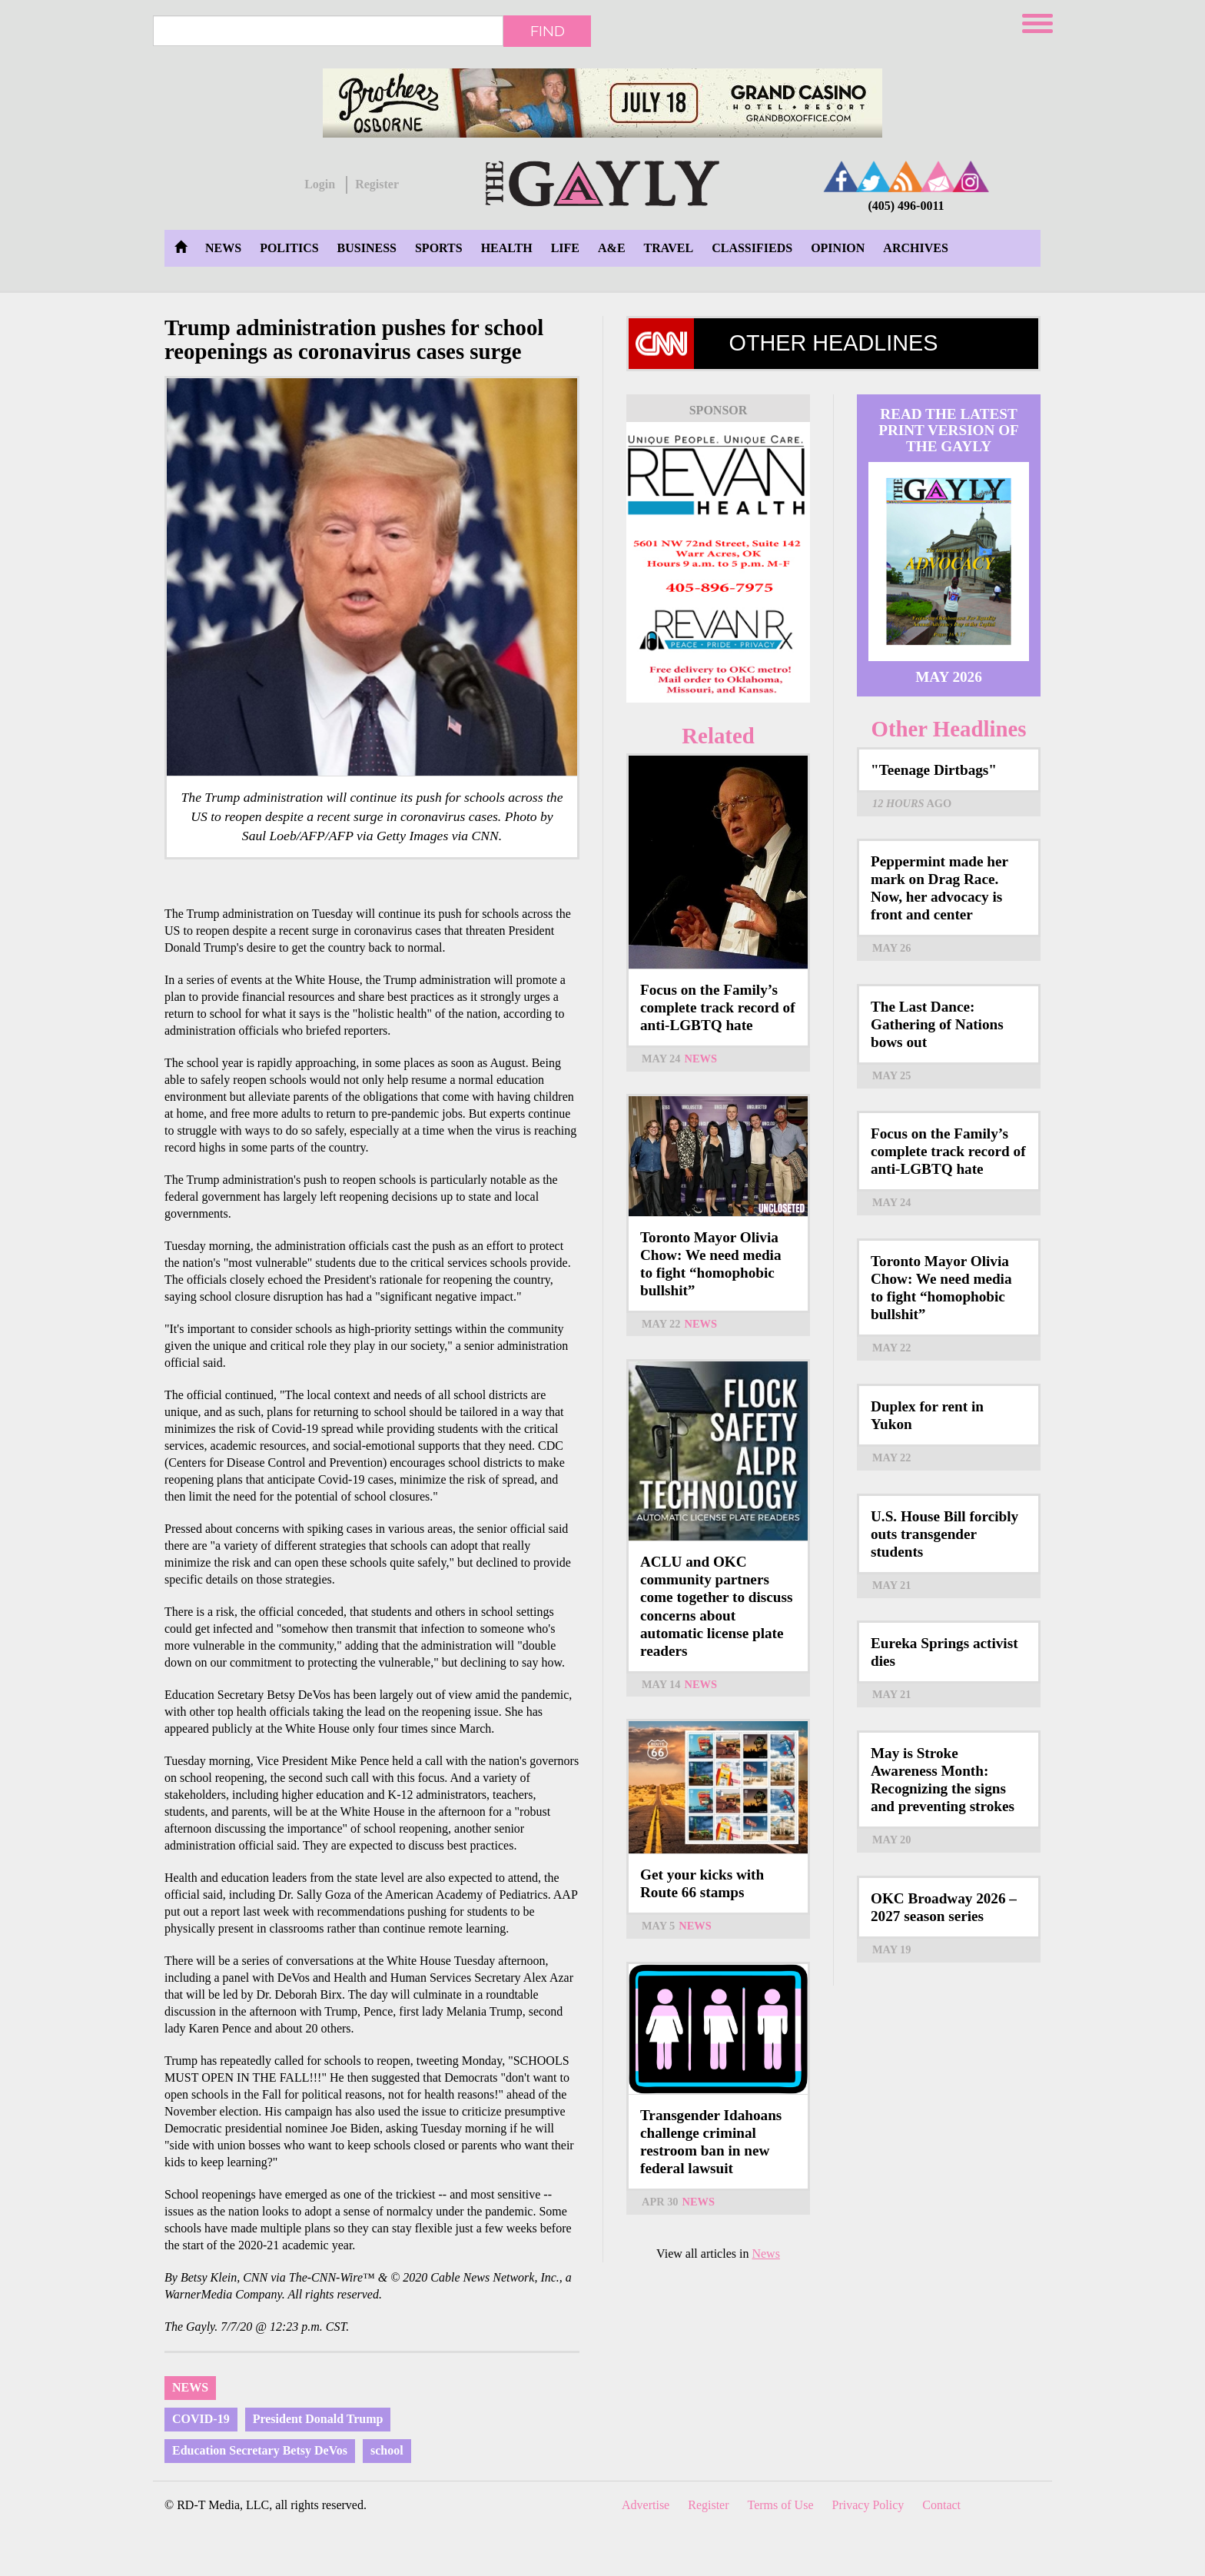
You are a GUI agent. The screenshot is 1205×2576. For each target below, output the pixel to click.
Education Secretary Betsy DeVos (259, 2450)
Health (507, 247)
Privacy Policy (868, 2504)
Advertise (645, 2504)
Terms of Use (781, 2504)
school (386, 2450)
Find (547, 30)
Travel (669, 247)
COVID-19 (201, 2418)
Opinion (838, 247)
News (223, 247)
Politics (289, 247)
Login (319, 184)
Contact (941, 2504)
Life (565, 247)
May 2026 (948, 677)
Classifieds (752, 247)
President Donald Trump (318, 2418)
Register (377, 184)
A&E (612, 247)
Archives (915, 247)
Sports (439, 247)
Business (367, 247)
